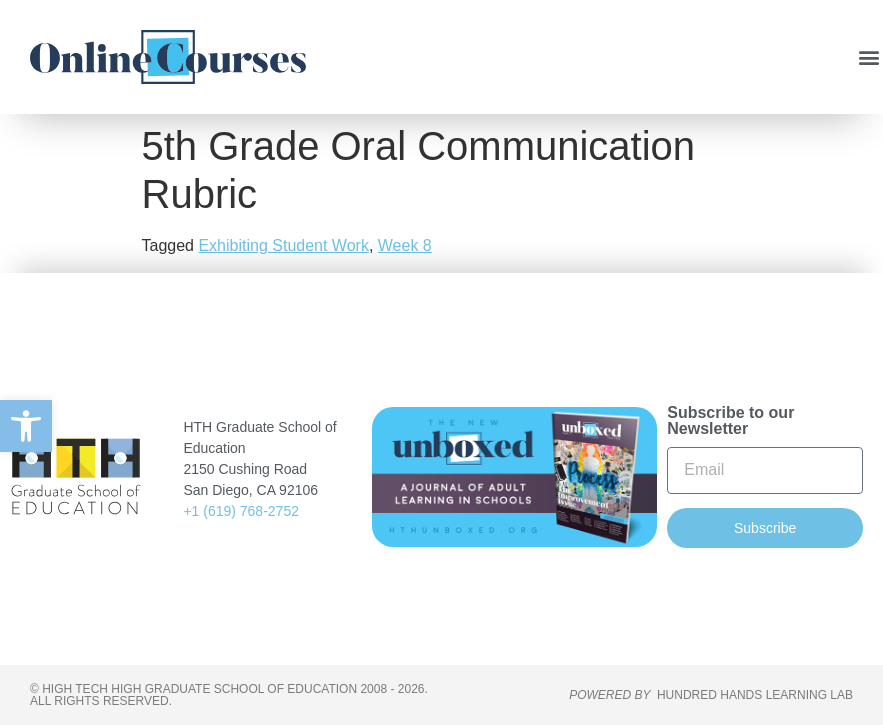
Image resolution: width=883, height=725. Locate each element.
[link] (26, 426)
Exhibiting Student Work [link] (283, 245)
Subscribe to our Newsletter (730, 421)
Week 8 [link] (405, 245)
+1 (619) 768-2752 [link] (241, 511)
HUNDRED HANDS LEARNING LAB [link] (755, 695)
